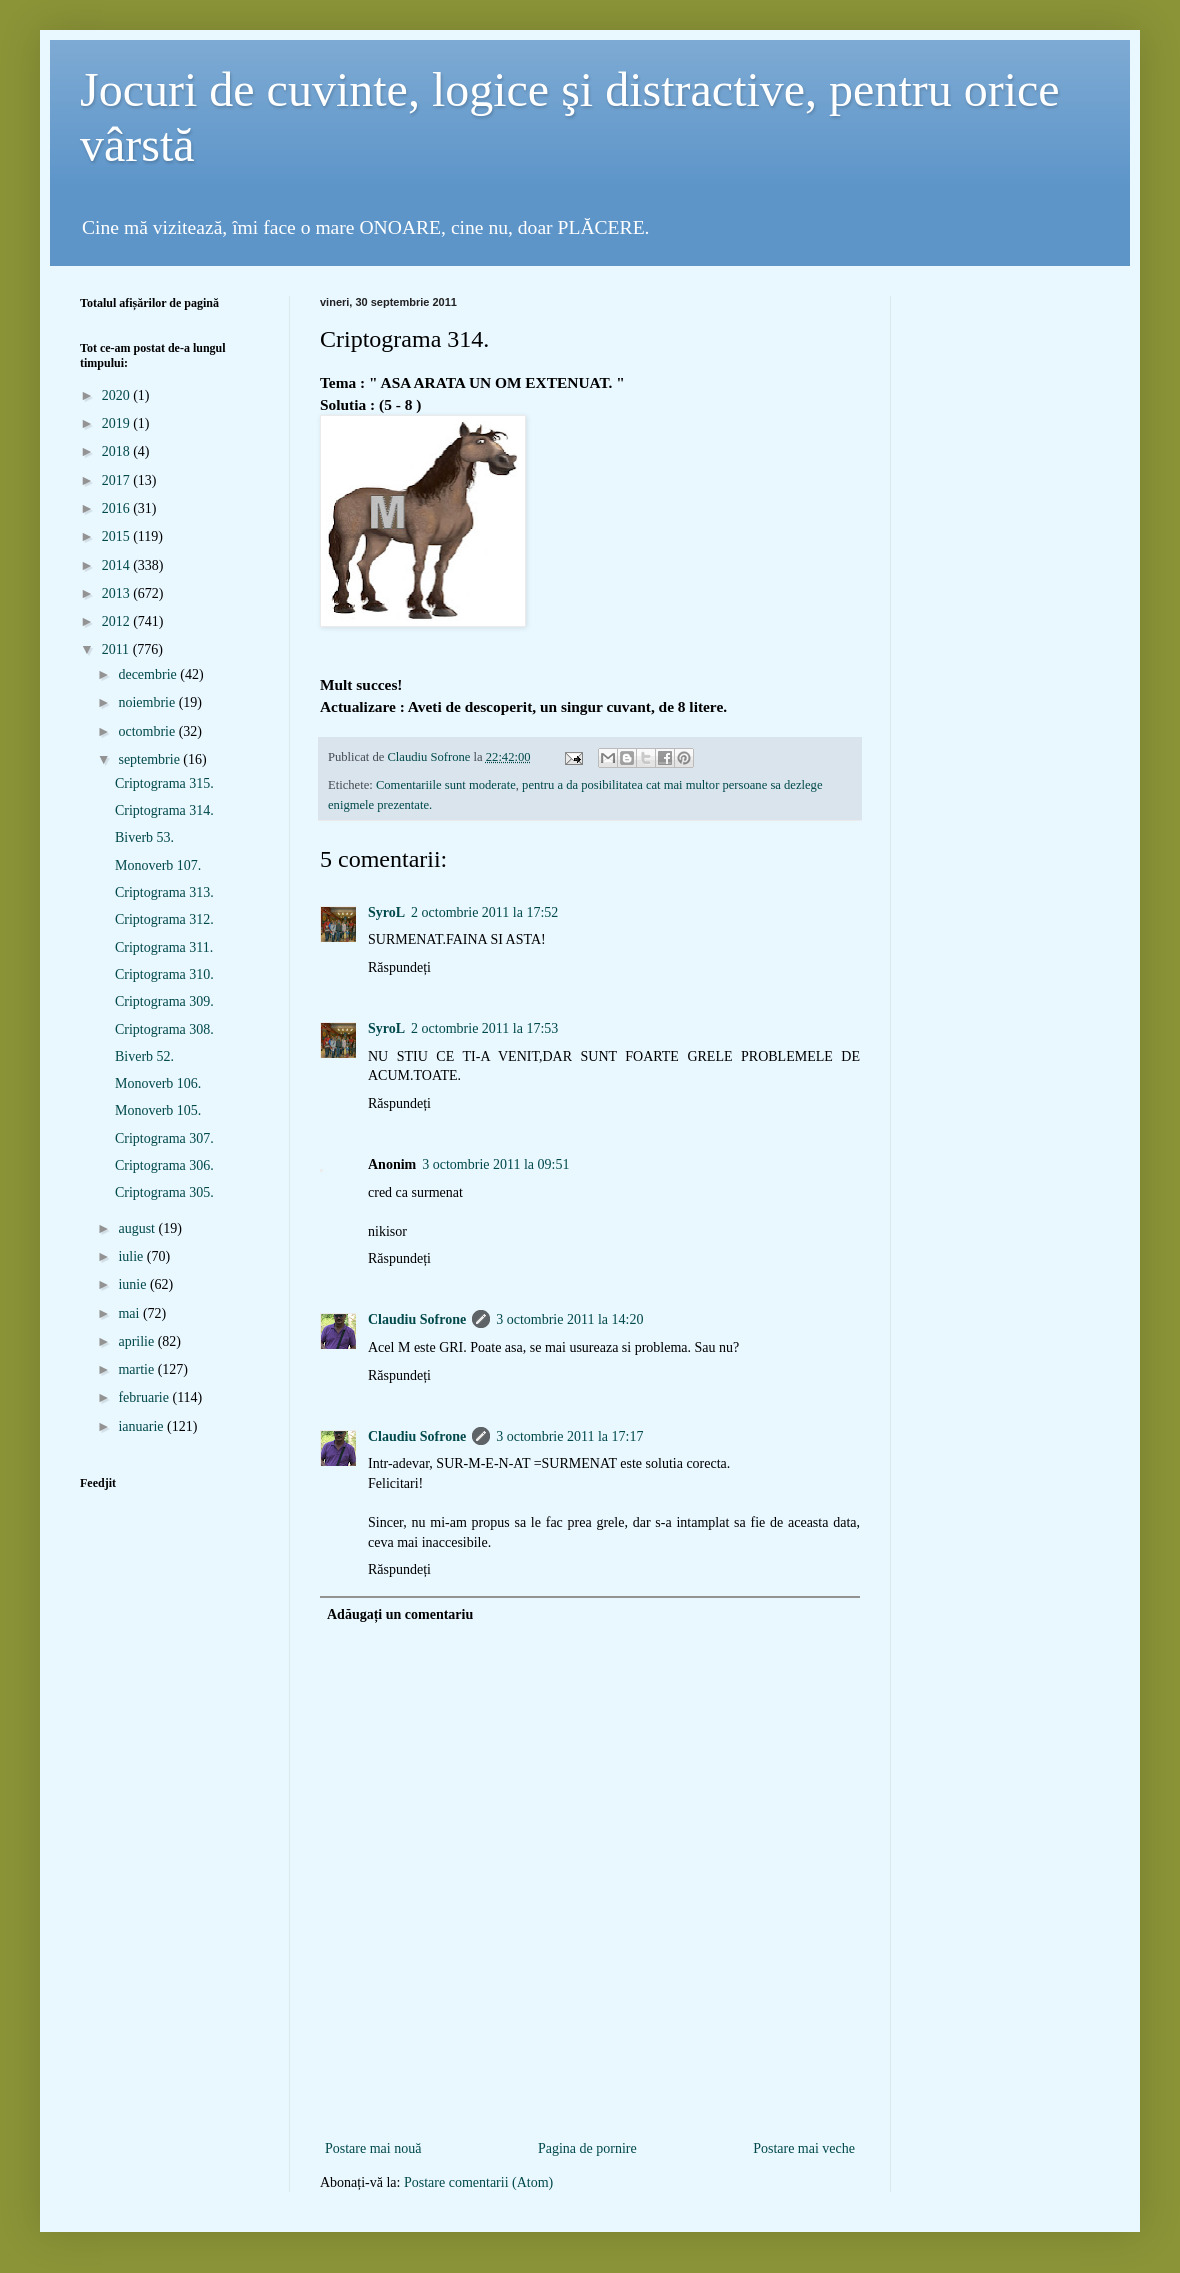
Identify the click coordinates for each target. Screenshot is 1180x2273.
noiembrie (148, 702)
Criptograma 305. (164, 1192)
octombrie (148, 731)
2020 (118, 395)
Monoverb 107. (158, 865)
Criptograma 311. (164, 947)
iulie (132, 1256)
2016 (118, 508)
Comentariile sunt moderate (446, 785)
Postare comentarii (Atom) (478, 2182)
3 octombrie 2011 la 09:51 (495, 1164)
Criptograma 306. (164, 1165)
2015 (118, 536)
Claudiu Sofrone (417, 1319)
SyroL (386, 912)
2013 (118, 593)
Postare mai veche (804, 2148)
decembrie (149, 674)
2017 (118, 480)
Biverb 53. (144, 837)
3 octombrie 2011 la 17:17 (569, 1436)
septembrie (150, 759)
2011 (117, 649)
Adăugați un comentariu (400, 1614)
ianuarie (142, 1426)
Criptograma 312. (164, 919)
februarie (145, 1397)
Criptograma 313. (164, 892)
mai (130, 1313)
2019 (118, 423)
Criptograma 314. (164, 810)
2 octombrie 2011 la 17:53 (484, 1028)
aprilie (137, 1341)
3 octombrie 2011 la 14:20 (569, 1319)
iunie (134, 1284)
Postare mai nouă (373, 2148)
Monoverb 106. (158, 1083)
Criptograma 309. (164, 1001)
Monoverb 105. (158, 1110)
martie (137, 1369)
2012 (118, 621)
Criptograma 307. (164, 1138)
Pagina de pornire (587, 2148)
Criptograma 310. (164, 974)
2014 (118, 565)
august (138, 1228)
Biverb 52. (144, 1056)
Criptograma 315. (164, 783)
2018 (118, 451)
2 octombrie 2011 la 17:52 (484, 912)
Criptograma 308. (164, 1029)
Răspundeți (399, 967)
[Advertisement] (590, 2103)
